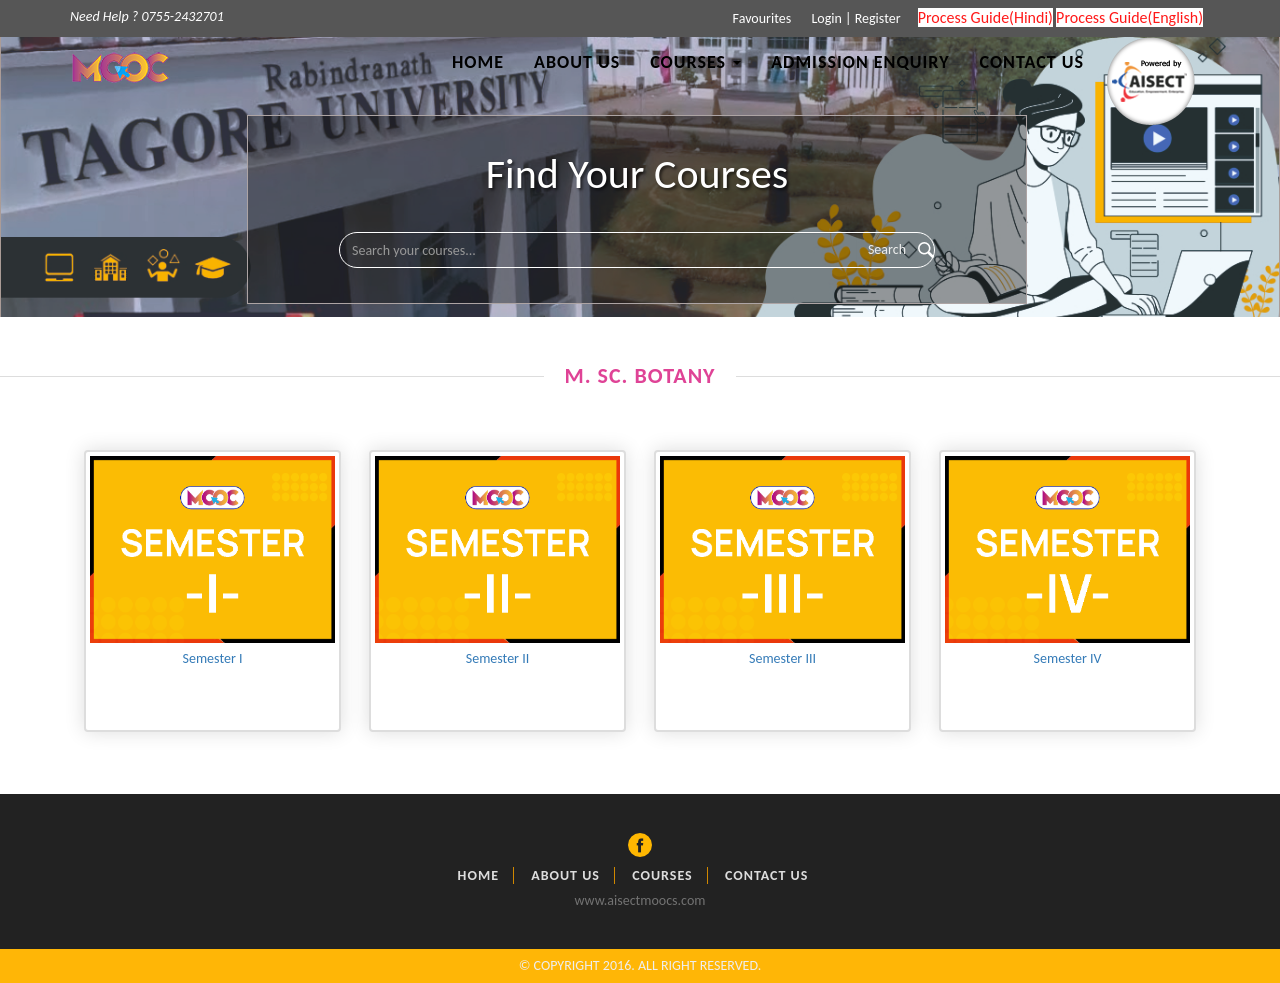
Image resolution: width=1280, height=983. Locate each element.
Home (478, 62)
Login (825, 18)
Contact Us (1032, 62)
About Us (577, 62)
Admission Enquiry (860, 62)
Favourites (760, 18)
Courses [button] (695, 62)
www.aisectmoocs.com (640, 900)
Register (878, 18)
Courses (662, 875)
